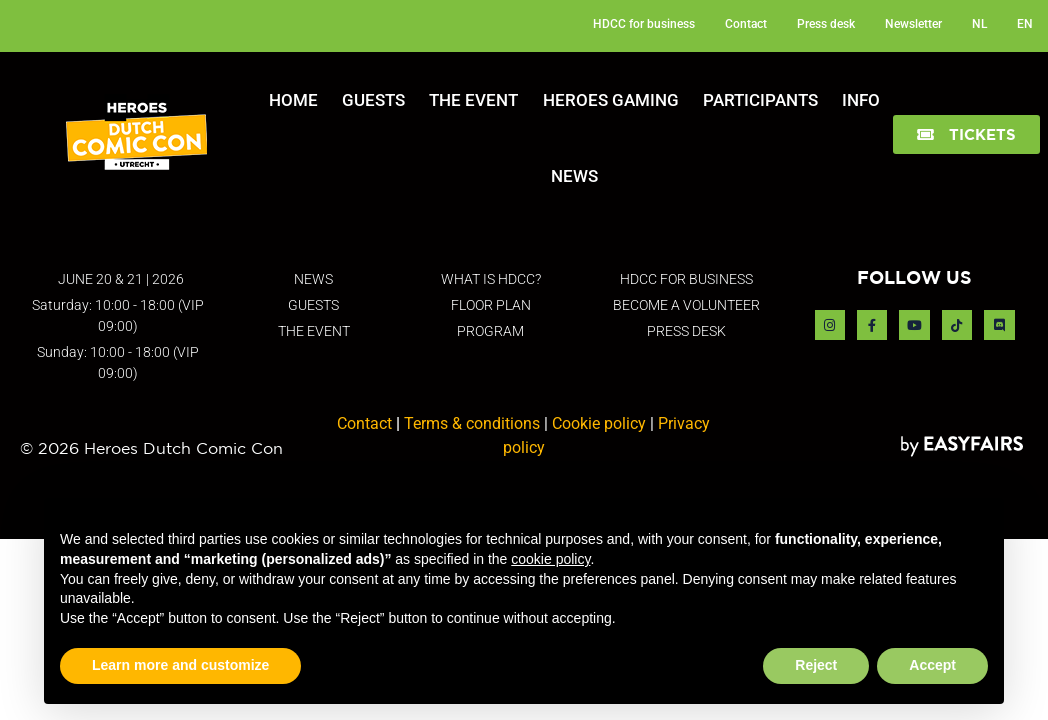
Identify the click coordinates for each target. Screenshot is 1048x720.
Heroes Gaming (611, 100)
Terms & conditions (472, 423)
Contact (364, 423)
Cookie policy (599, 423)
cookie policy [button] (550, 559)
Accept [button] (932, 665)
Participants (760, 100)
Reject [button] (816, 665)
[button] (966, 134)
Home (293, 100)
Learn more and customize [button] (180, 665)
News (574, 176)
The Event (473, 100)
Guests (373, 100)
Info (861, 100)
